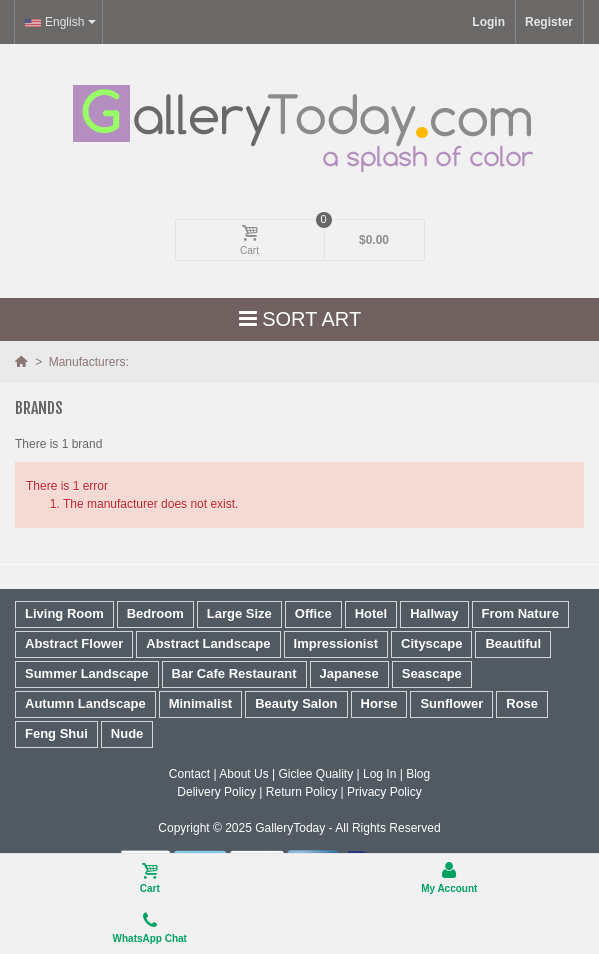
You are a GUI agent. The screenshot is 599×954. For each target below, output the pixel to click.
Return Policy (301, 792)
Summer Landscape (87, 673)
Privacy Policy (384, 792)
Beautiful (513, 643)
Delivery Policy (216, 792)
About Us (243, 774)
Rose (522, 703)
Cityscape (431, 643)
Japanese (349, 673)
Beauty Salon (296, 703)
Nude (127, 733)
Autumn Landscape (85, 703)
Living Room (64, 613)
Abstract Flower (74, 643)
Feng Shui (56, 733)
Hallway (434, 613)
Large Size (239, 613)
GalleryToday (290, 828)
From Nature (520, 613)
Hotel (371, 613)
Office (313, 613)
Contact (189, 774)
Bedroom (155, 613)
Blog (418, 774)
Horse (379, 703)
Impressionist (336, 643)
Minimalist (201, 703)
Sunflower (451, 703)
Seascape (432, 673)
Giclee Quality (315, 774)
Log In (379, 774)
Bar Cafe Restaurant (234, 673)
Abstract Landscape (208, 643)
